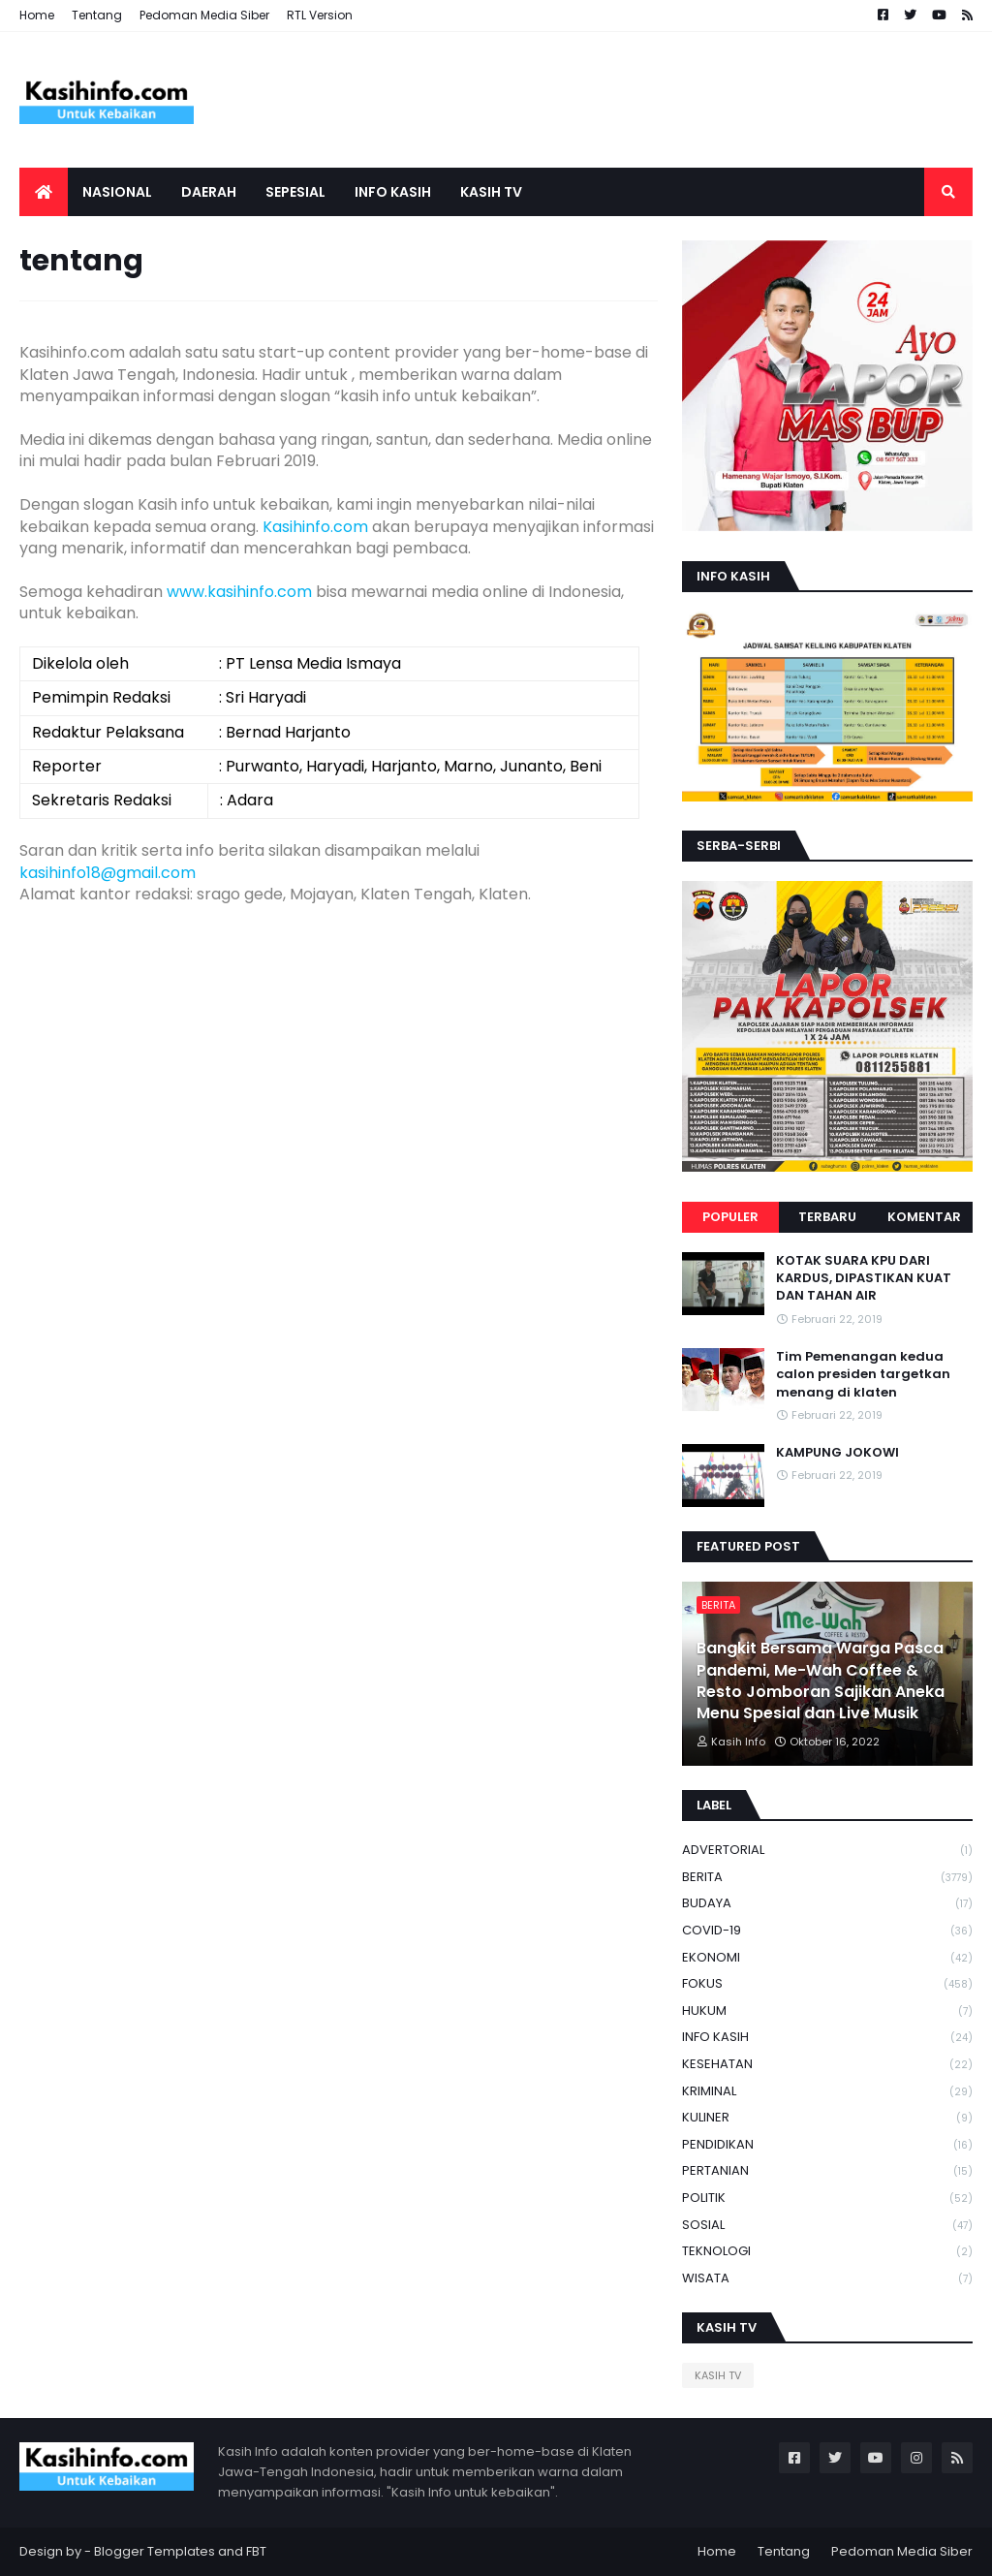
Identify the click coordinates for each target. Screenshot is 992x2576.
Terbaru (827, 1217)
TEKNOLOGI (827, 2252)
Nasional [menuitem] (117, 192)
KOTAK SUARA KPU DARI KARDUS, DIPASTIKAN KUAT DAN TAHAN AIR (863, 1278)
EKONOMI (827, 1958)
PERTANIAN (827, 2171)
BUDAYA (827, 1904)
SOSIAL (827, 2225)
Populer (730, 1217)
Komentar (924, 1217)
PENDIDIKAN (827, 2145)
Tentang (97, 15)
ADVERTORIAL (827, 1850)
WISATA (827, 2278)
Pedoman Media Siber (204, 15)
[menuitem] (43, 192)
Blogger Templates (154, 2551)
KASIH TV (718, 2375)
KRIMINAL (827, 2092)
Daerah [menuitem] (208, 192)
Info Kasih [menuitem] (393, 192)
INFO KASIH (827, 2037)
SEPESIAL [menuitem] (295, 192)
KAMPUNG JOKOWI (837, 1452)
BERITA (827, 1878)
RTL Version (320, 15)
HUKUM (827, 2011)
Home (36, 15)
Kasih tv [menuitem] (491, 192)
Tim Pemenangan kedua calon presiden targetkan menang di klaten (863, 1374)
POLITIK (827, 2198)
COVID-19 (827, 1931)
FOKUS (827, 1984)
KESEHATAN (827, 2065)
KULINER (827, 2118)
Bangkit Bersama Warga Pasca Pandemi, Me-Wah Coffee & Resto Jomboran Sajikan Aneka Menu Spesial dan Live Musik (821, 1681)
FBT (256, 2551)
